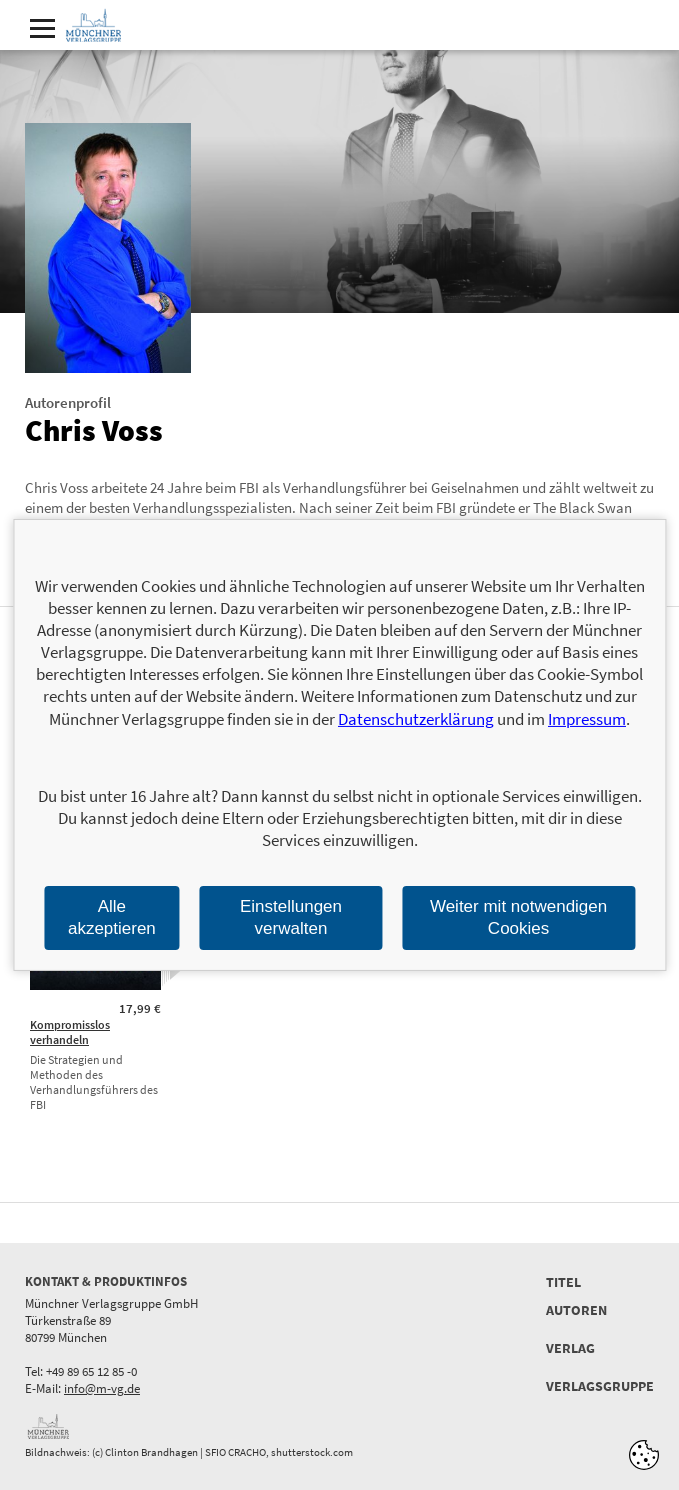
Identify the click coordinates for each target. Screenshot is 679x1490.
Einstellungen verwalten (291, 917)
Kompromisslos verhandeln (70, 1032)
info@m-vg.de (102, 1388)
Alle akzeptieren (112, 917)
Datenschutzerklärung (416, 719)
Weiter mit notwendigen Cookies (518, 917)
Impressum (587, 719)
